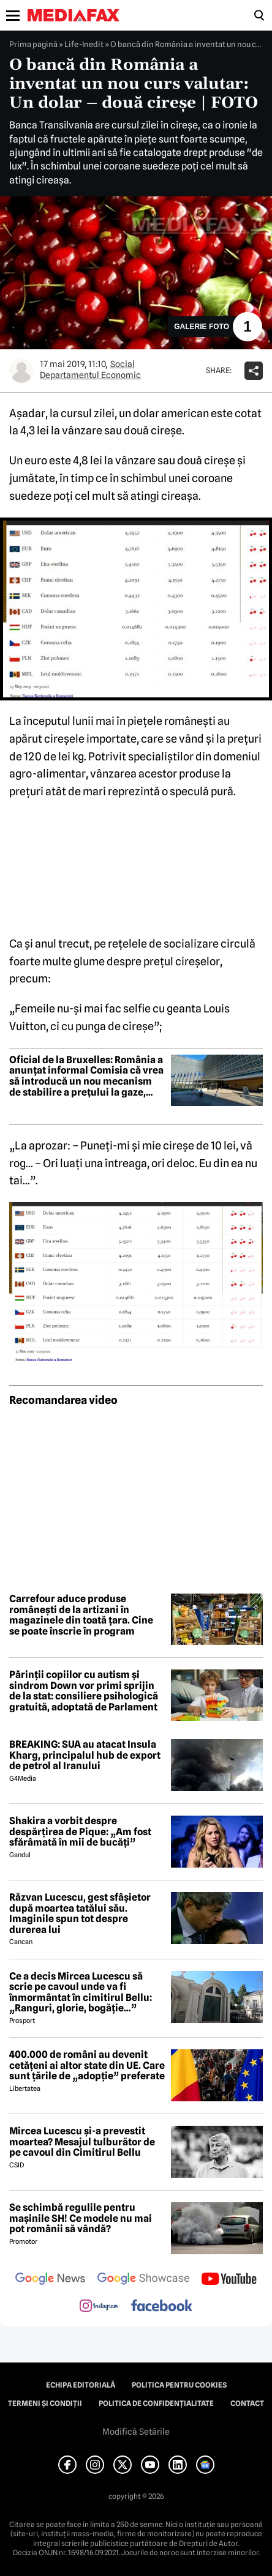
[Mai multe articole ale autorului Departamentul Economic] (21, 370)
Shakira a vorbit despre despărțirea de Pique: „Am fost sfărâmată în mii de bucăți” (80, 1832)
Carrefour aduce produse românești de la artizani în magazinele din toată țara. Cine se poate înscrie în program (81, 1615)
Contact (247, 2403)
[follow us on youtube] (229, 2280)
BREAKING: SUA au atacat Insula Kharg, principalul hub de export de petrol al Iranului (85, 1755)
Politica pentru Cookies (179, 2385)
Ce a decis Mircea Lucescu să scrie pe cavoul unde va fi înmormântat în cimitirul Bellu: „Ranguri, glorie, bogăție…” (80, 1992)
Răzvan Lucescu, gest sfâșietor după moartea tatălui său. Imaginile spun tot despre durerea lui (80, 1913)
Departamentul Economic (90, 375)
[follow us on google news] (50, 2280)
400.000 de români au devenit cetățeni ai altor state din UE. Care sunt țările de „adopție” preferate (87, 2065)
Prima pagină (33, 44)
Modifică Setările (136, 2432)
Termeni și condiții (45, 2403)
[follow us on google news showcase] (143, 2280)
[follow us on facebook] (161, 2306)
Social (122, 364)
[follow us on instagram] (99, 2306)
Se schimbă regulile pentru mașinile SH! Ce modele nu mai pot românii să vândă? (80, 2218)
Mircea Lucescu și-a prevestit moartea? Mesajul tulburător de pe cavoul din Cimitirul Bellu (82, 2142)
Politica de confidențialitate (156, 2403)
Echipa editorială (80, 2385)
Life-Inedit (84, 44)
